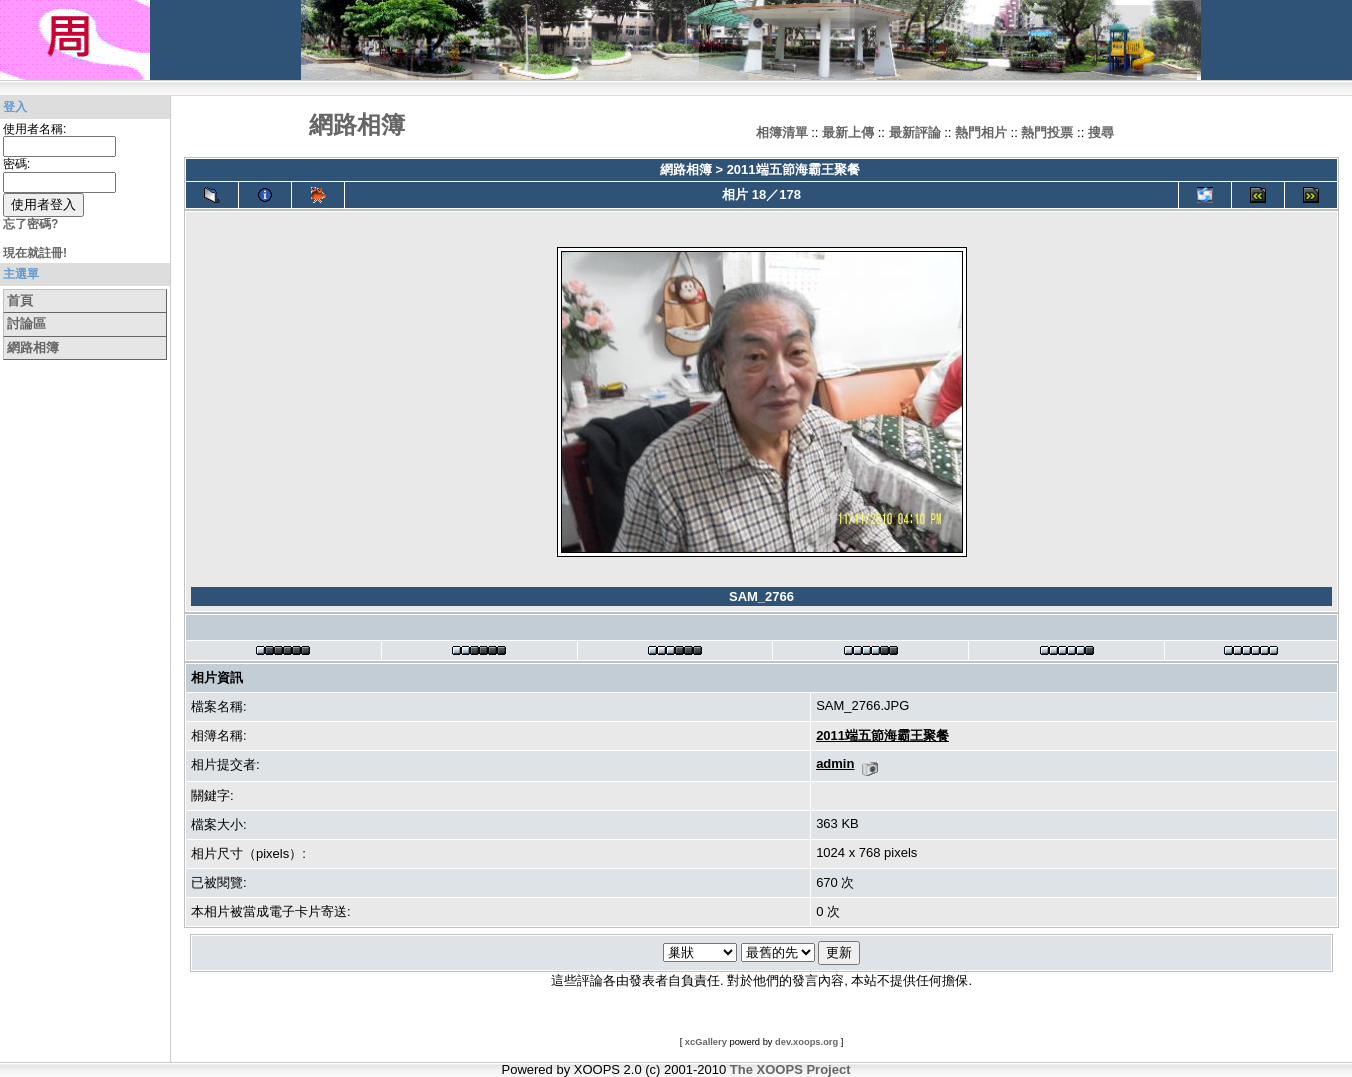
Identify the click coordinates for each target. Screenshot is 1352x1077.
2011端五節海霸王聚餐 (793, 169)
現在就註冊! (35, 253)
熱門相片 (981, 132)
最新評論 (915, 132)
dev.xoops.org (806, 1042)
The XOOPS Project (790, 1069)
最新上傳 (848, 132)
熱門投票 (1047, 132)
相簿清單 (782, 132)
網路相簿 (33, 347)
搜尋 (1101, 132)
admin (835, 763)
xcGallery (706, 1042)
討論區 (26, 323)
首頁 (20, 300)
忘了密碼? (30, 224)
